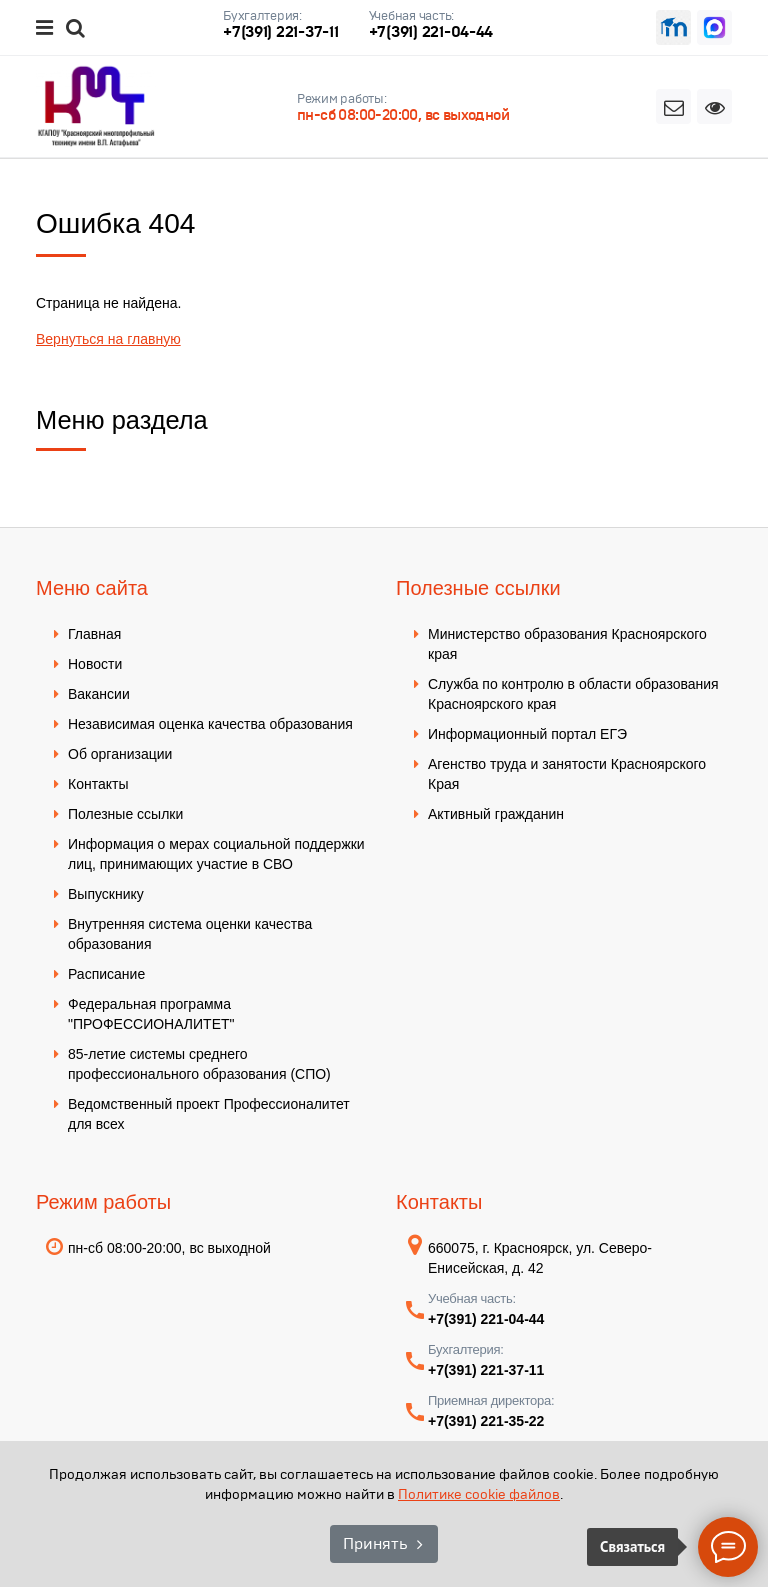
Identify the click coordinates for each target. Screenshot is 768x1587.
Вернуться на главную (108, 339)
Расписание (106, 974)
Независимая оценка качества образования (210, 724)
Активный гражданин (496, 814)
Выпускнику (106, 894)
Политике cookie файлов (479, 1494)
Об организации (120, 754)
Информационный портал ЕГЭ (527, 734)
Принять (375, 1543)
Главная (94, 634)
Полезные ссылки (125, 814)
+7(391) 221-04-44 (431, 31)
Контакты (98, 784)
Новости (95, 664)
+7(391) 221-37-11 (281, 31)
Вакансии (99, 694)
